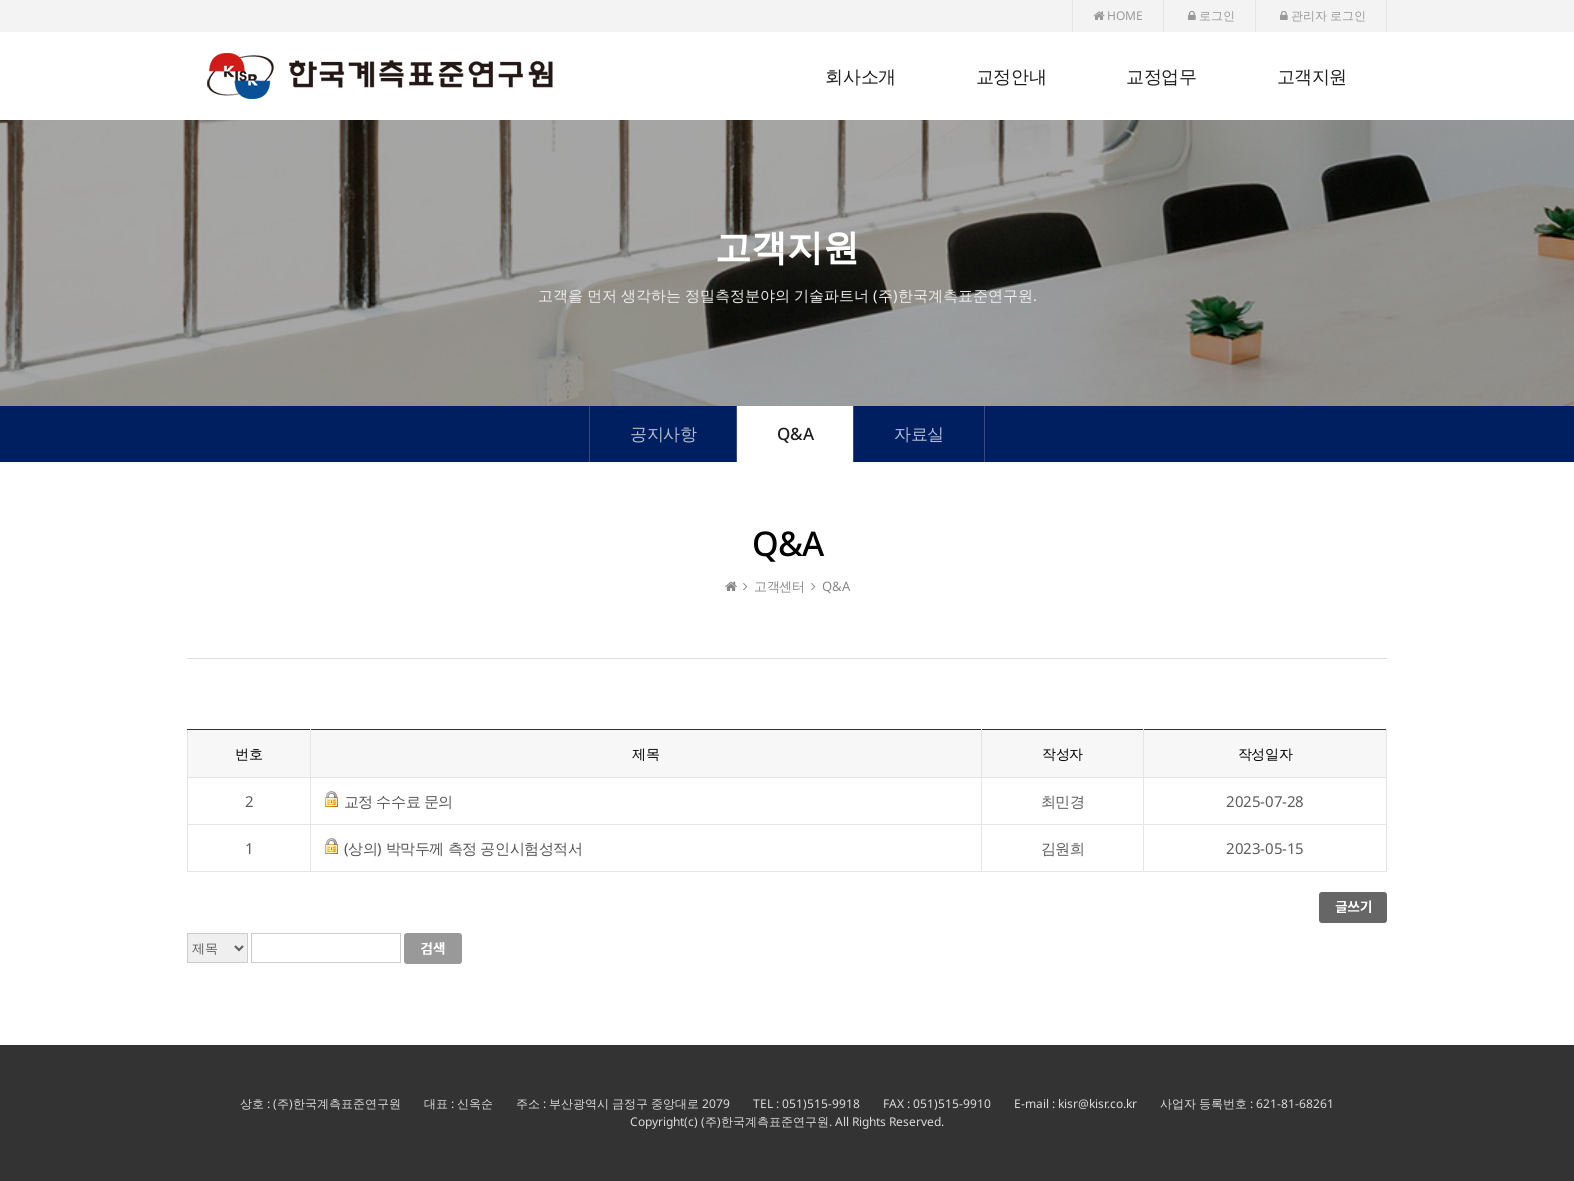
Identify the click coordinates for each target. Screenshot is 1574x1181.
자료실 (919, 433)
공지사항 (663, 433)
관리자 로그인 (1323, 15)
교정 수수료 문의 (398, 801)
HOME (1118, 15)
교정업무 (1161, 77)
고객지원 (1312, 77)
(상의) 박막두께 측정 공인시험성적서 (463, 848)
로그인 (1211, 15)
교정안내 (1011, 77)
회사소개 (860, 77)
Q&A (795, 433)
